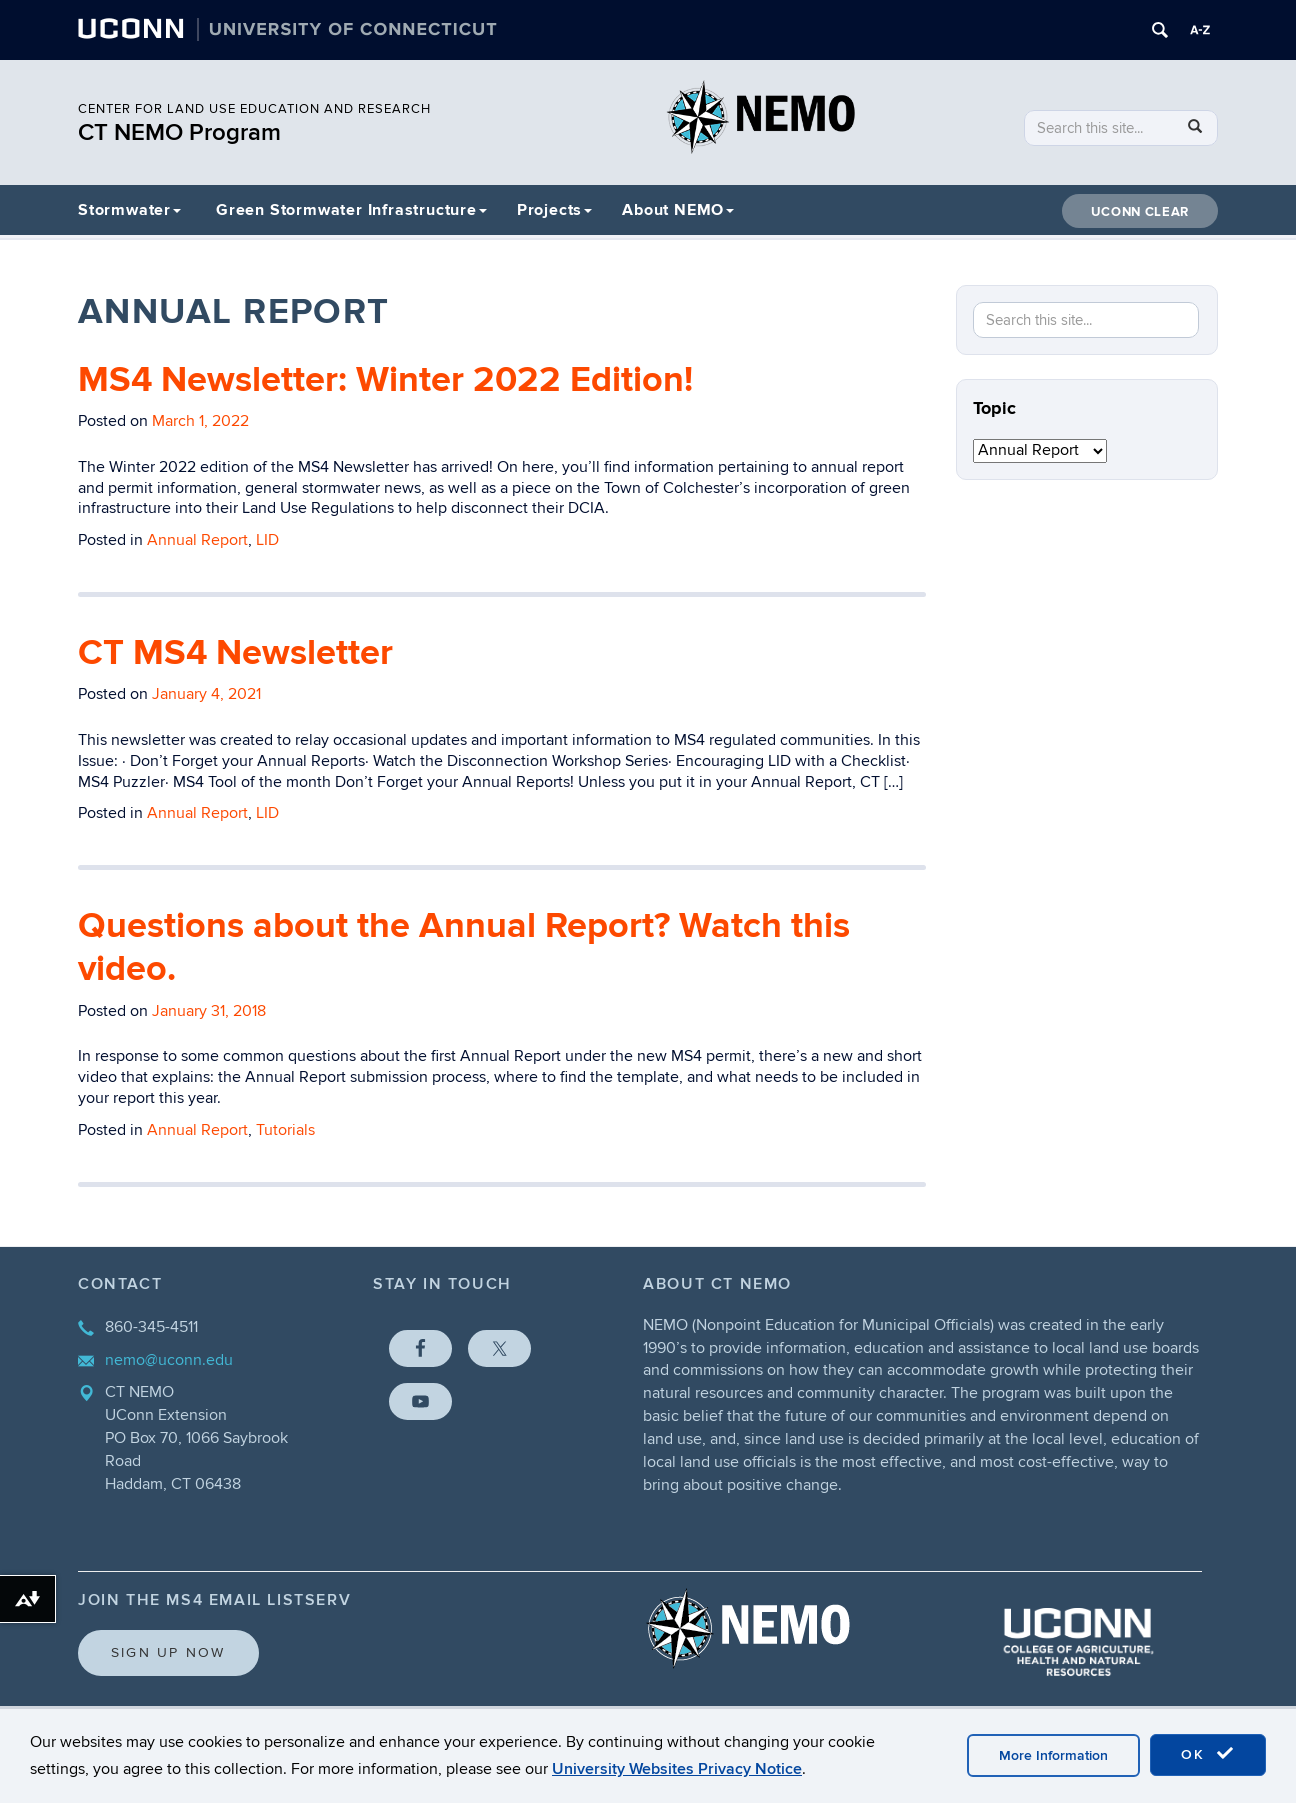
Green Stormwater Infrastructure (351, 210)
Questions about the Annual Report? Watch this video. (464, 947)
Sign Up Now (168, 1652)
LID (267, 540)
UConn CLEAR (1140, 212)
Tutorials (285, 1130)
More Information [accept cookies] (1053, 1755)
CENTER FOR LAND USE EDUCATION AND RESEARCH (254, 109)
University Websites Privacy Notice (677, 1769)
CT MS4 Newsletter (235, 653)
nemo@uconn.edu (169, 1360)
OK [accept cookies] (1208, 1754)
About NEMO (678, 210)
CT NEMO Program (179, 132)
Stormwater (129, 210)
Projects (554, 210)
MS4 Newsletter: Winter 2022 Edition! (385, 380)
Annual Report (197, 540)
